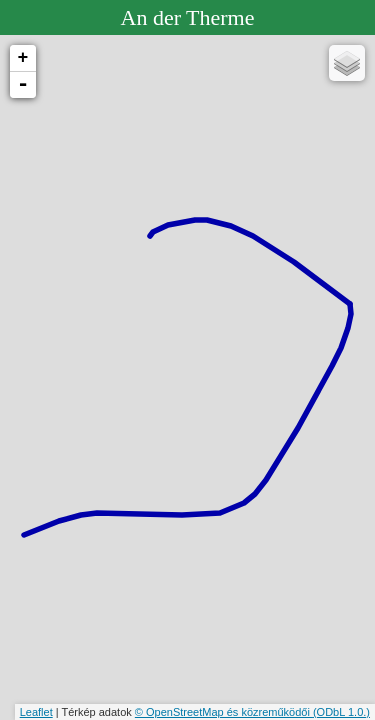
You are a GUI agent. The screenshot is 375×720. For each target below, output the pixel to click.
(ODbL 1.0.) (341, 712)
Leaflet (36, 712)
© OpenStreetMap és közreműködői (224, 712)
